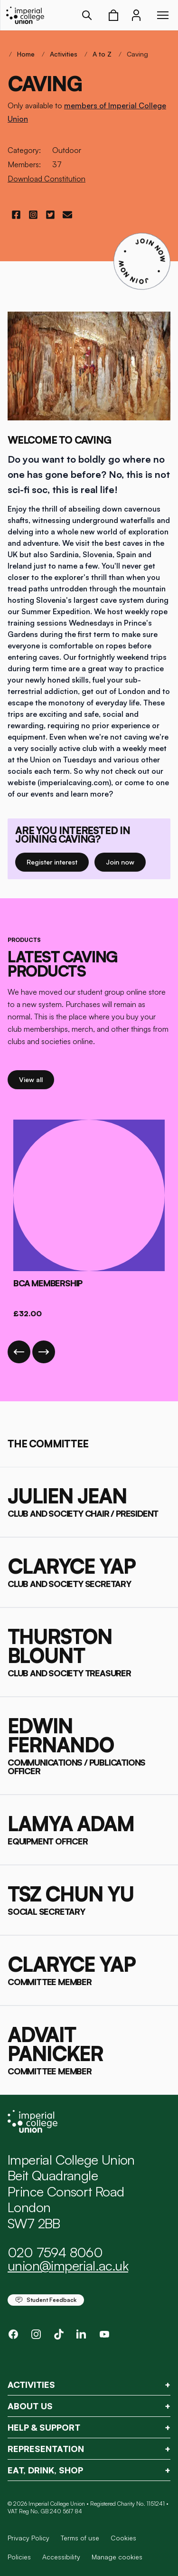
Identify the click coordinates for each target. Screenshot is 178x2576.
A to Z (102, 54)
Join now (124, 861)
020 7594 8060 (55, 2252)
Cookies (123, 2538)
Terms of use (80, 2538)
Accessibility (61, 2557)
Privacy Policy (28, 2538)
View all (36, 1079)
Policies (19, 2557)
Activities (63, 54)
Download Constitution (46, 178)
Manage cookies (117, 2557)
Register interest (58, 861)
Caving (137, 54)
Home (26, 54)
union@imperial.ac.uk (68, 2265)
